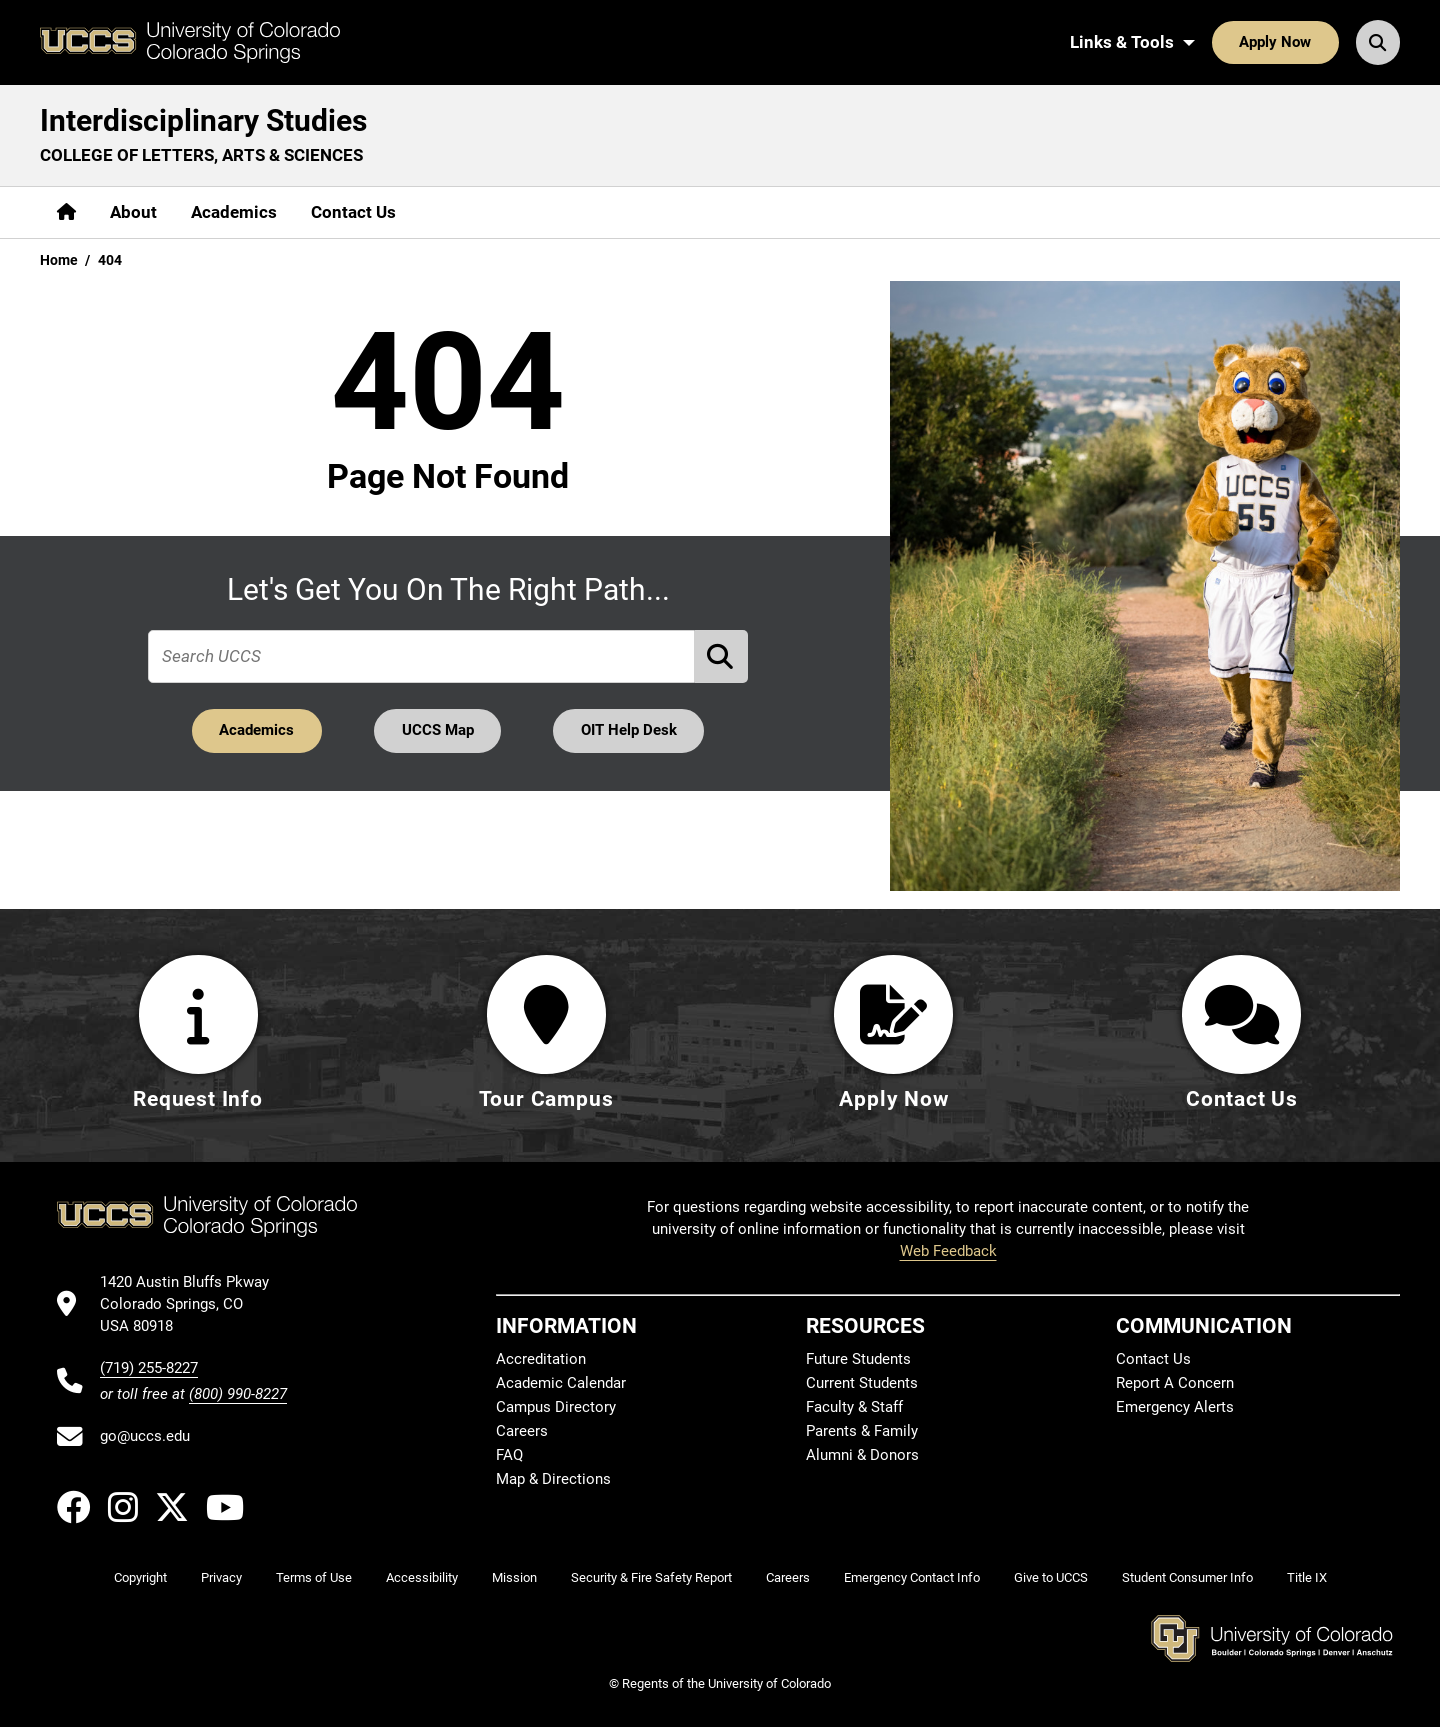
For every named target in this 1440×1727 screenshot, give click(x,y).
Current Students (862, 1383)
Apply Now (1275, 42)
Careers (522, 1431)
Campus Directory (556, 1407)
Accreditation (541, 1359)
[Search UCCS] (1378, 42)
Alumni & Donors (862, 1455)
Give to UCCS (1051, 1577)
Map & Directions (553, 1479)
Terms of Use (314, 1577)
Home (59, 260)
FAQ (509, 1455)
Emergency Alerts (1175, 1407)
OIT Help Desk (629, 730)
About (133, 212)
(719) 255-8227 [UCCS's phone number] (149, 1368)
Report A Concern (1175, 1383)
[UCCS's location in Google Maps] (193, 1304)
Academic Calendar (561, 1383)
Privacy (221, 1577)
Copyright (140, 1577)
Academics (234, 212)
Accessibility (422, 1577)
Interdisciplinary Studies (203, 120)
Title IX (1307, 1577)
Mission (514, 1577)
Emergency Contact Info (912, 1577)
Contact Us (353, 212)
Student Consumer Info (1187, 1577)
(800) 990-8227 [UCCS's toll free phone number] (238, 1394)
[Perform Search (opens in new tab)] (722, 656)
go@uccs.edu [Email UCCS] (145, 1436)
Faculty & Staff (854, 1407)
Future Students (858, 1359)
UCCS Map (438, 730)
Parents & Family (862, 1431)
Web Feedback (948, 1251)
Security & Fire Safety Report (651, 1577)
